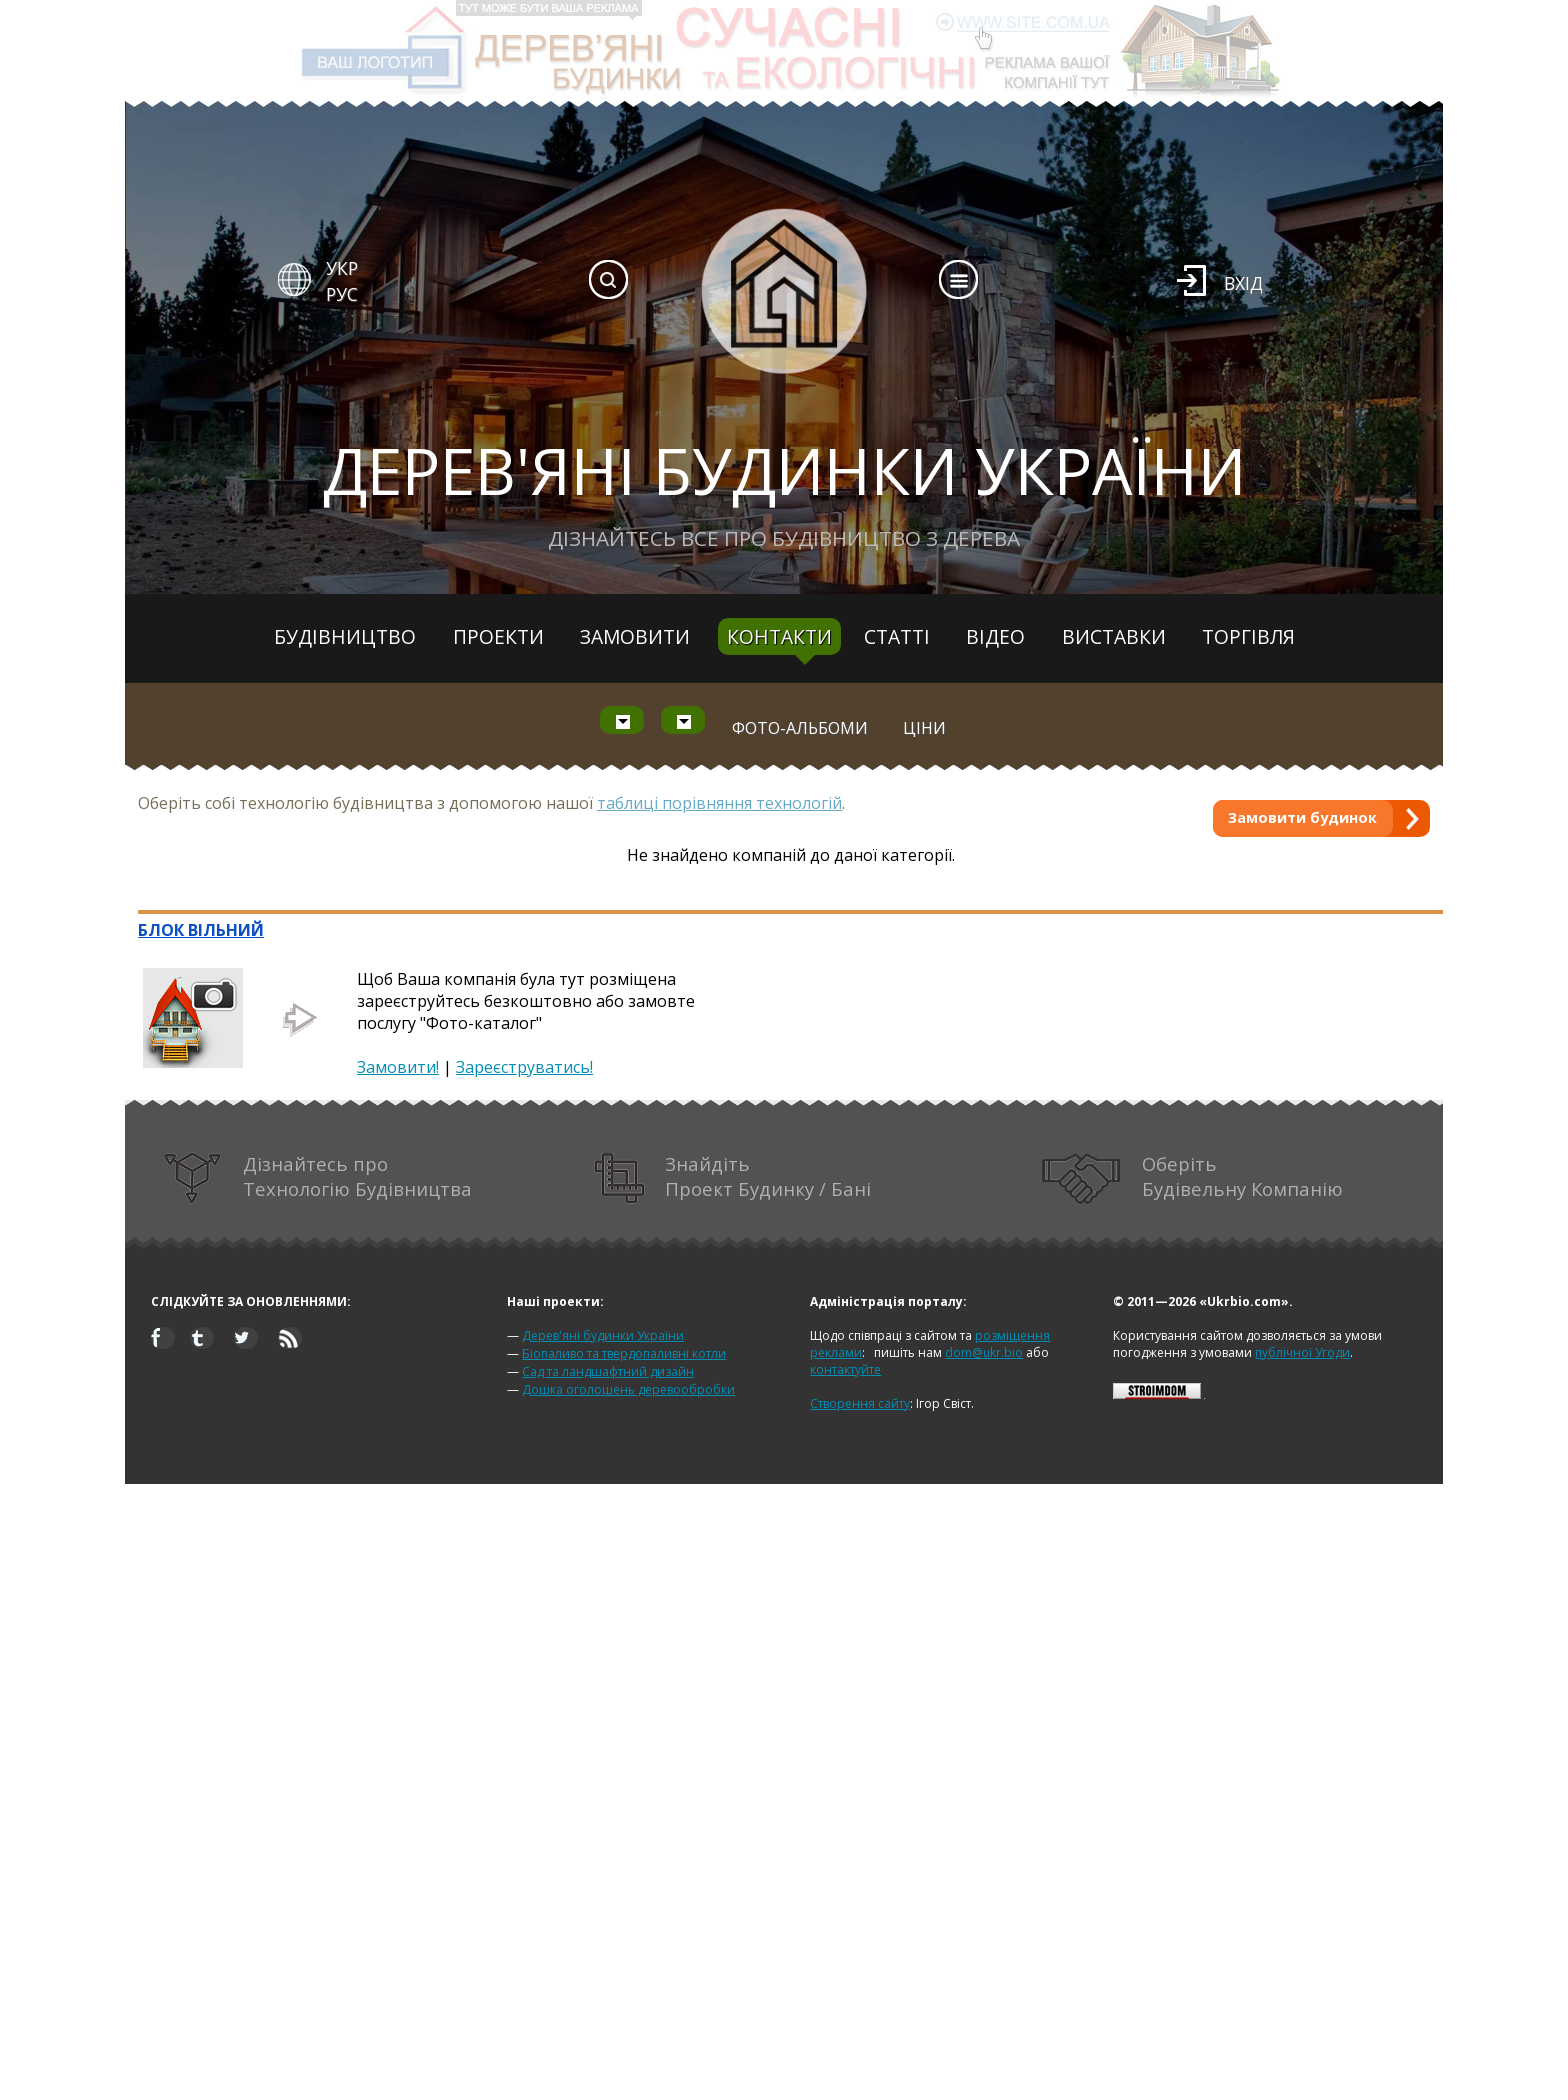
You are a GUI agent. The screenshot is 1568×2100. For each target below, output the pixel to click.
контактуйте (845, 1369)
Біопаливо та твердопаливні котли (624, 1353)
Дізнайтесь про (317, 1178)
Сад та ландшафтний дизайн (608, 1371)
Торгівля (1248, 636)
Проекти (498, 636)
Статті (897, 636)
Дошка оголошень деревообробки (628, 1389)
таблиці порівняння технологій (719, 803)
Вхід (1243, 283)
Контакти (779, 636)
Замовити (635, 636)
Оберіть (1192, 1178)
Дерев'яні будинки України (603, 1335)
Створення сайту (860, 1403)
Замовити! (398, 1067)
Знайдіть (732, 1178)
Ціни (924, 728)
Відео (995, 636)
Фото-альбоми (800, 728)
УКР (342, 268)
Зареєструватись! (524, 1067)
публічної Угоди (1302, 1352)
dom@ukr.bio (984, 1352)
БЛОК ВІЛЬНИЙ (201, 930)
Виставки (1114, 636)
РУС (342, 294)
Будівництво (345, 636)
